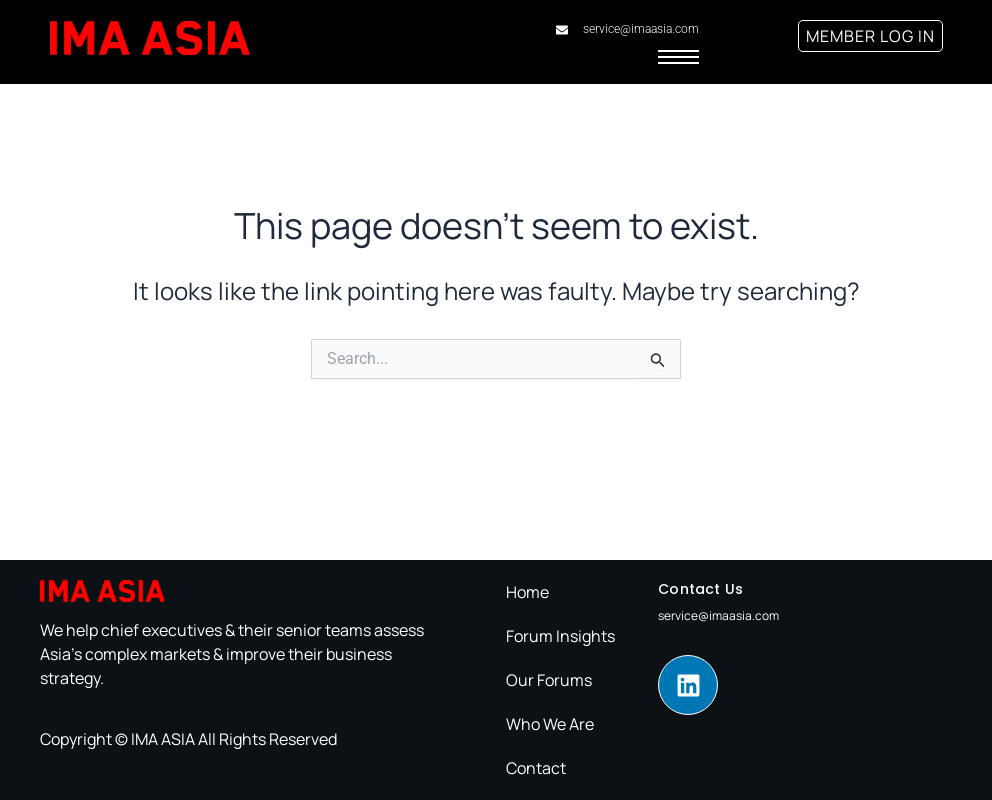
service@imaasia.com (718, 615)
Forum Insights (560, 636)
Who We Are (550, 724)
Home (527, 592)
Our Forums (549, 680)
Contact (536, 768)
